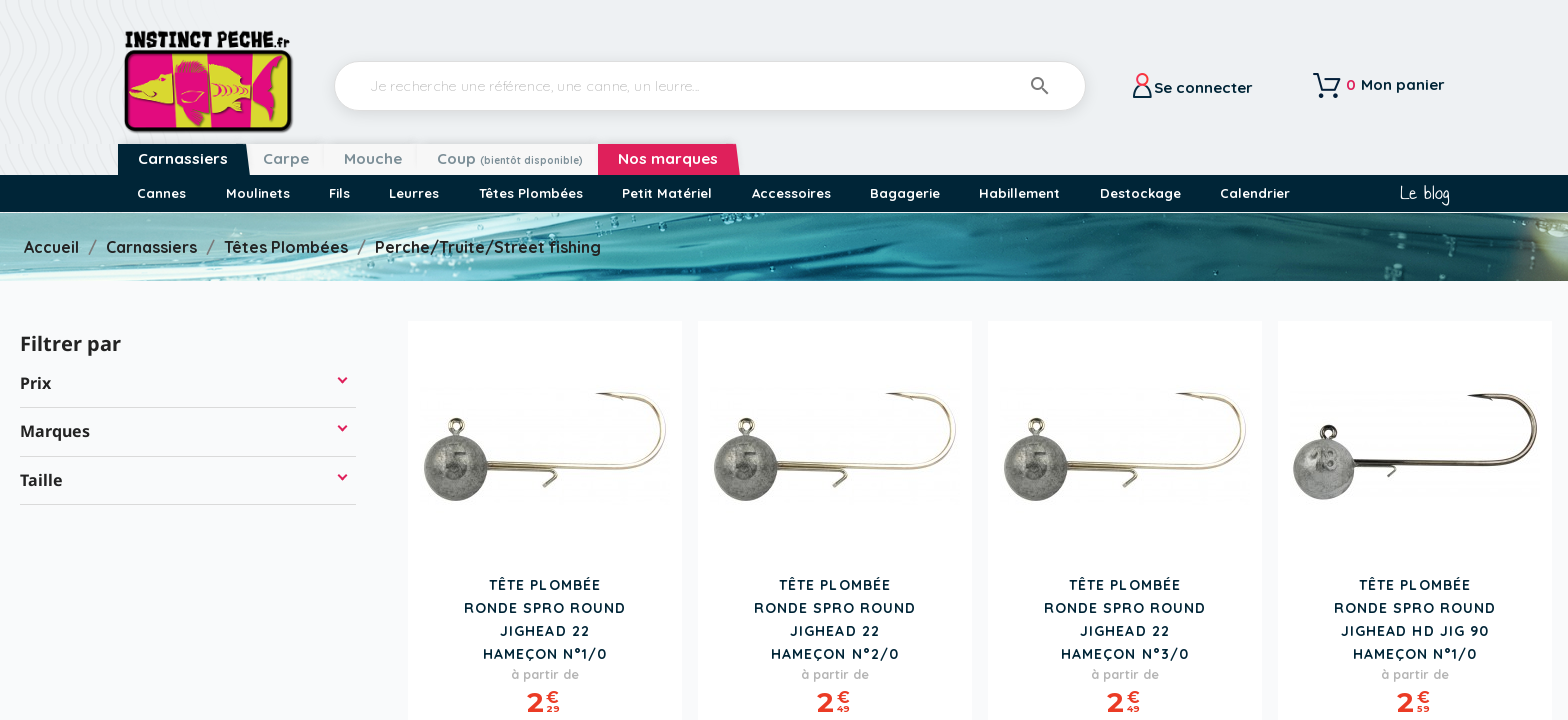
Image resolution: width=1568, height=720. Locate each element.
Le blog (1425, 193)
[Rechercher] (710, 86)
